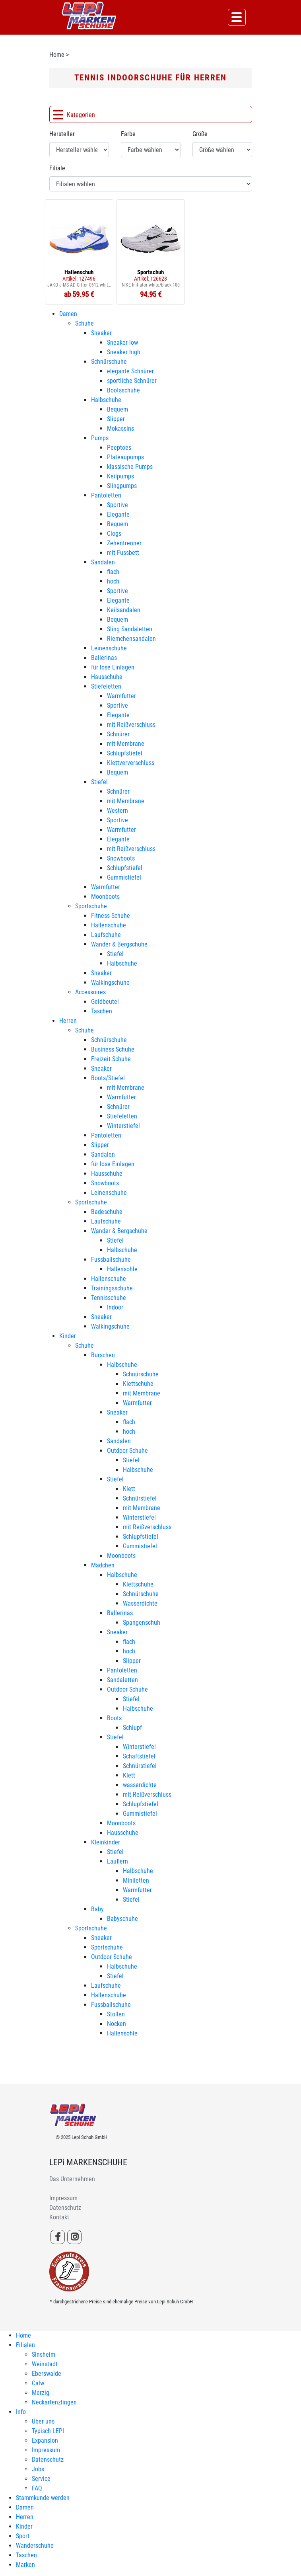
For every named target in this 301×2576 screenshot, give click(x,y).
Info (21, 2412)
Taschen (26, 2555)
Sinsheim (43, 2354)
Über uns (43, 2421)
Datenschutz (65, 2207)
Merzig (40, 2392)
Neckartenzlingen (54, 2402)
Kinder (24, 2526)
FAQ (37, 2488)
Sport (22, 2536)
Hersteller (62, 134)
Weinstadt (45, 2364)
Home (56, 55)
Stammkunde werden (43, 2498)
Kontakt (59, 2217)
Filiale (57, 168)
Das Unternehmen (72, 2179)
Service (41, 2478)
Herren (24, 2517)
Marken (25, 2564)
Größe (200, 134)
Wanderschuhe (35, 2545)
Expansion (45, 2440)
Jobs (38, 2469)
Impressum (63, 2198)
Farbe (128, 134)
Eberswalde (46, 2373)
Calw (38, 2383)
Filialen (25, 2345)
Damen (25, 2507)
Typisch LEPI (48, 2431)
